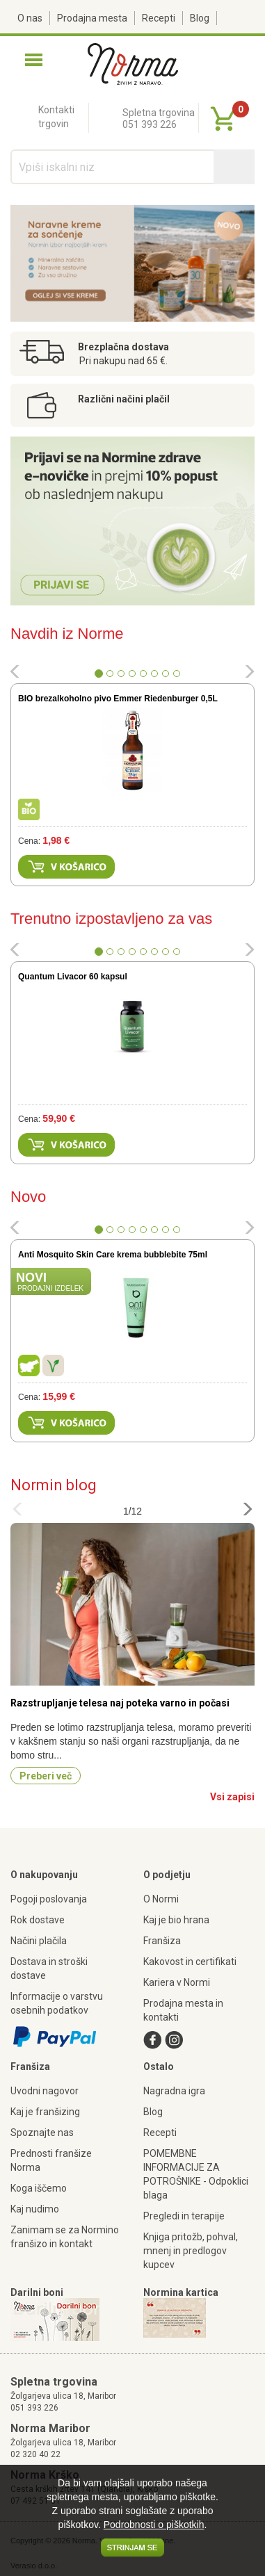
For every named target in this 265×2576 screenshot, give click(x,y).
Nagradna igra (174, 2090)
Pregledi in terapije (184, 2216)
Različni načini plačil (124, 399)
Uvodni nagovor (44, 2090)
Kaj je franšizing (45, 2111)
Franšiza (162, 1940)
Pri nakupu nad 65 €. (123, 360)
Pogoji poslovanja (48, 1899)
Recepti (158, 18)
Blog (199, 18)
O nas (29, 18)
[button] (15, 673)
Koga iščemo (38, 2188)
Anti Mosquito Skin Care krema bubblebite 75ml (112, 1255)
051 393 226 (34, 2408)
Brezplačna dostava (123, 346)
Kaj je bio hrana (176, 1919)
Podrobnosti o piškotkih (154, 2524)
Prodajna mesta (92, 18)
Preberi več (45, 1776)
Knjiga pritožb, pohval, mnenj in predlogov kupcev (190, 2250)
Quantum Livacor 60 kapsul (72, 976)
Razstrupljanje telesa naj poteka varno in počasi (120, 1703)
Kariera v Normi (176, 1982)
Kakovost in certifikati (189, 1961)
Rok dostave (37, 1919)
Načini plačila (38, 1940)
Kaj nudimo (34, 2209)
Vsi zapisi (232, 1796)
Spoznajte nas (42, 2132)
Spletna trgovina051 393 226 (158, 118)
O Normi (161, 1899)
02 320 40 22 (35, 2454)
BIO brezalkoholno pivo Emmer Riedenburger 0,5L (118, 698)
